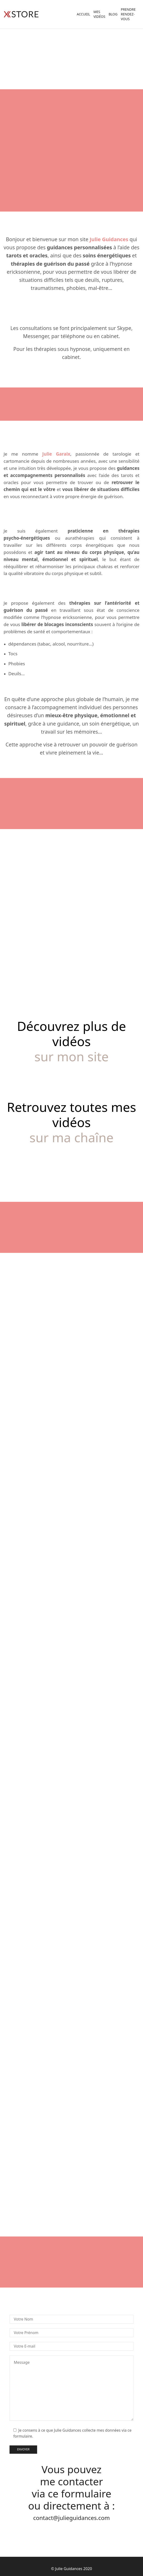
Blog (112, 14)
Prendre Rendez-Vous (128, 14)
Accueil (83, 14)
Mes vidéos (99, 14)
